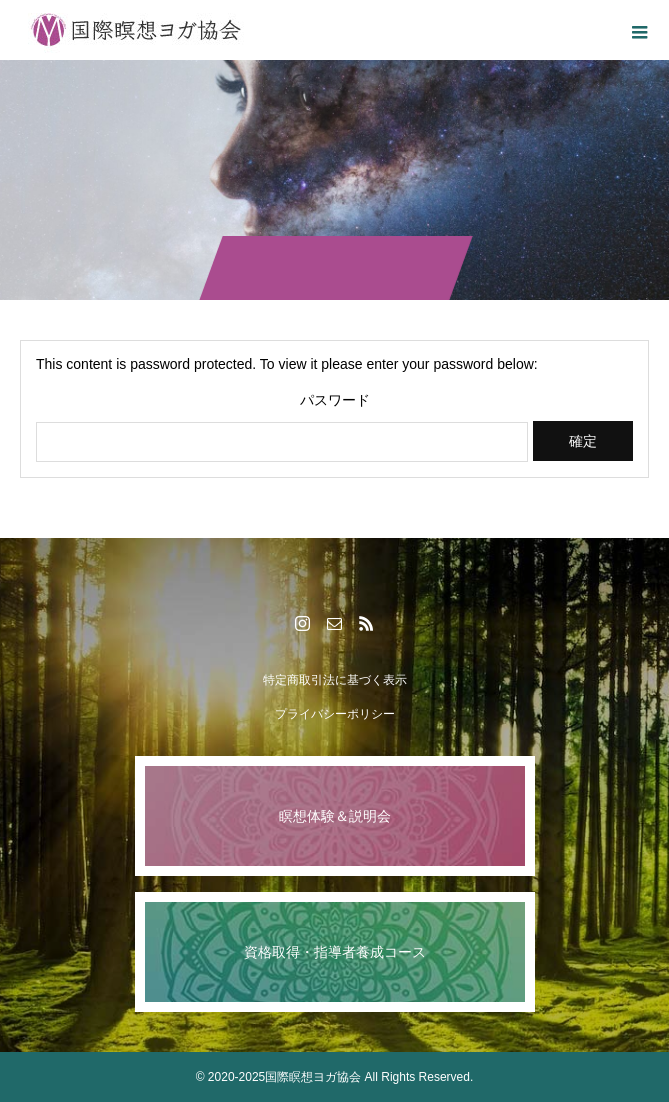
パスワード (335, 400)
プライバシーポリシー (335, 714)
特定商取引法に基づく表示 (335, 680)
